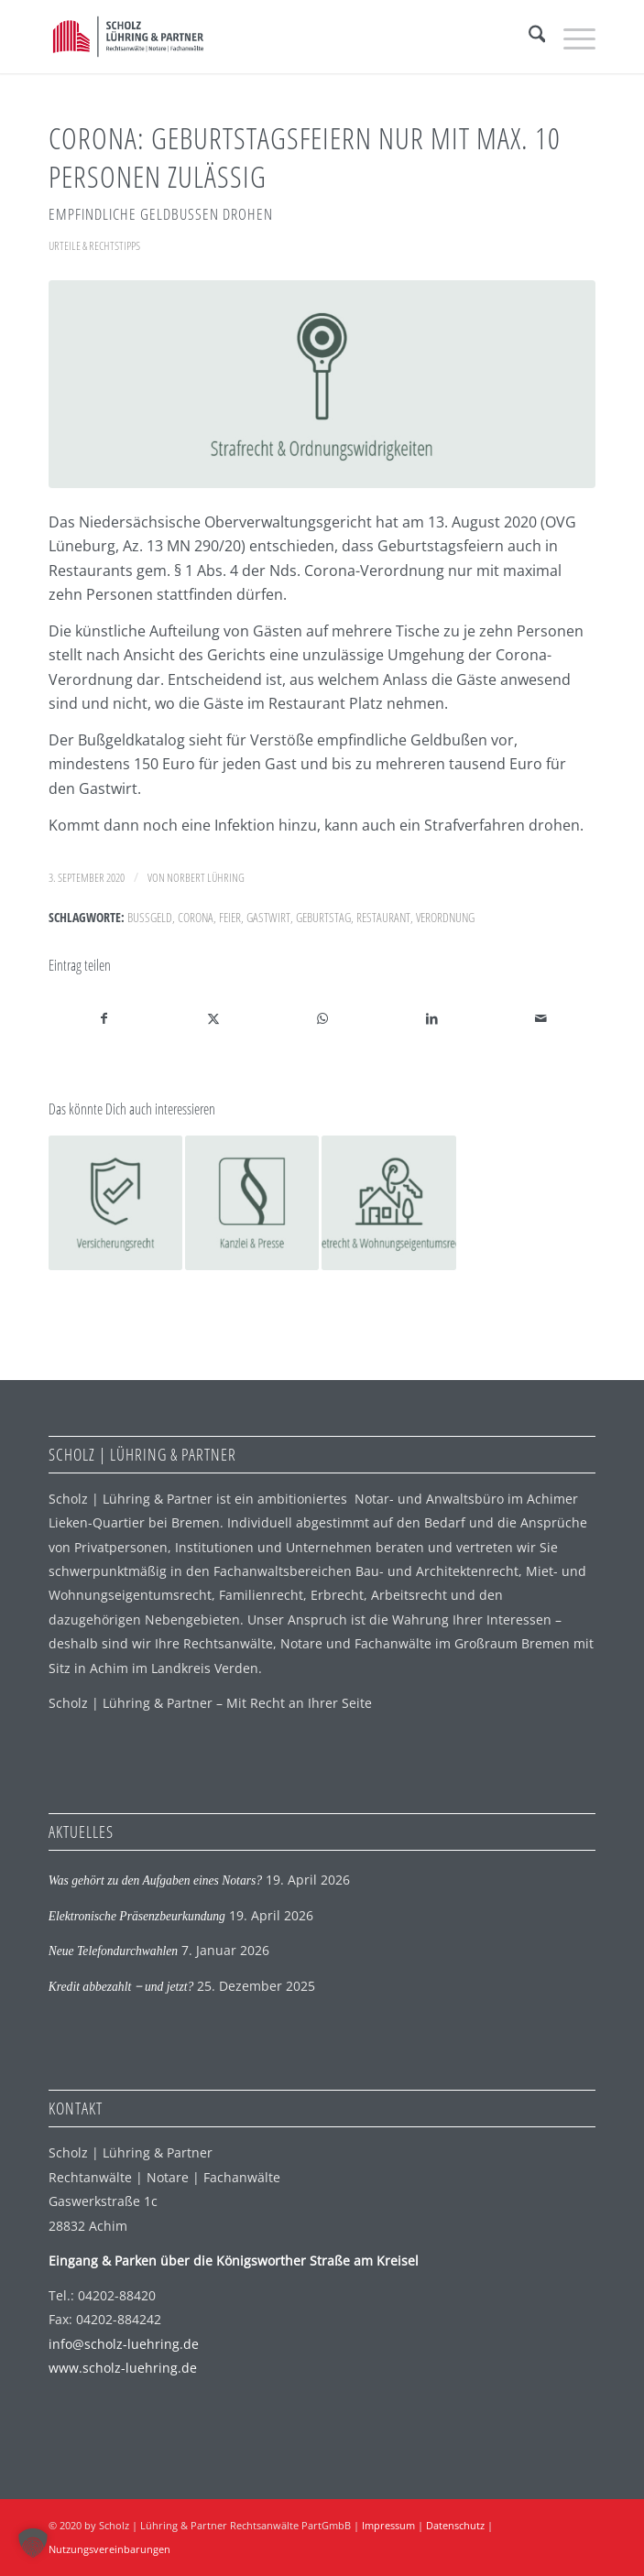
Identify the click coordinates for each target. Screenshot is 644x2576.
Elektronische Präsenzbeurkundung (137, 1916)
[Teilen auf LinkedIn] (431, 1018)
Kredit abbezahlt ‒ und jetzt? (121, 1987)
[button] (33, 2543)
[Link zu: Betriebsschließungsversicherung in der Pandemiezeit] (115, 1202)
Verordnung (445, 917)
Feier (230, 917)
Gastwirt (268, 917)
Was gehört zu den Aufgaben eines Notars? (155, 1880)
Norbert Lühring (206, 877)
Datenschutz (455, 2525)
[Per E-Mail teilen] (540, 1018)
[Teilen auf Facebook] (103, 1018)
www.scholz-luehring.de (123, 2367)
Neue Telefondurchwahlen (113, 1951)
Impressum (388, 2525)
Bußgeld (149, 917)
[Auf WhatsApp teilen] (322, 1018)
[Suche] (528, 36)
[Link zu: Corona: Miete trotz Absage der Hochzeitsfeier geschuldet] (388, 1202)
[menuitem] (528, 36)
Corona (195, 917)
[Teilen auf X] (213, 1018)
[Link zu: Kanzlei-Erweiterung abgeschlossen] (252, 1202)
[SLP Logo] (267, 36)
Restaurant (383, 917)
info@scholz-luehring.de (124, 2344)
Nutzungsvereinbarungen (109, 2549)
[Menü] (570, 36)
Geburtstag (323, 917)
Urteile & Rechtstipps (94, 245)
